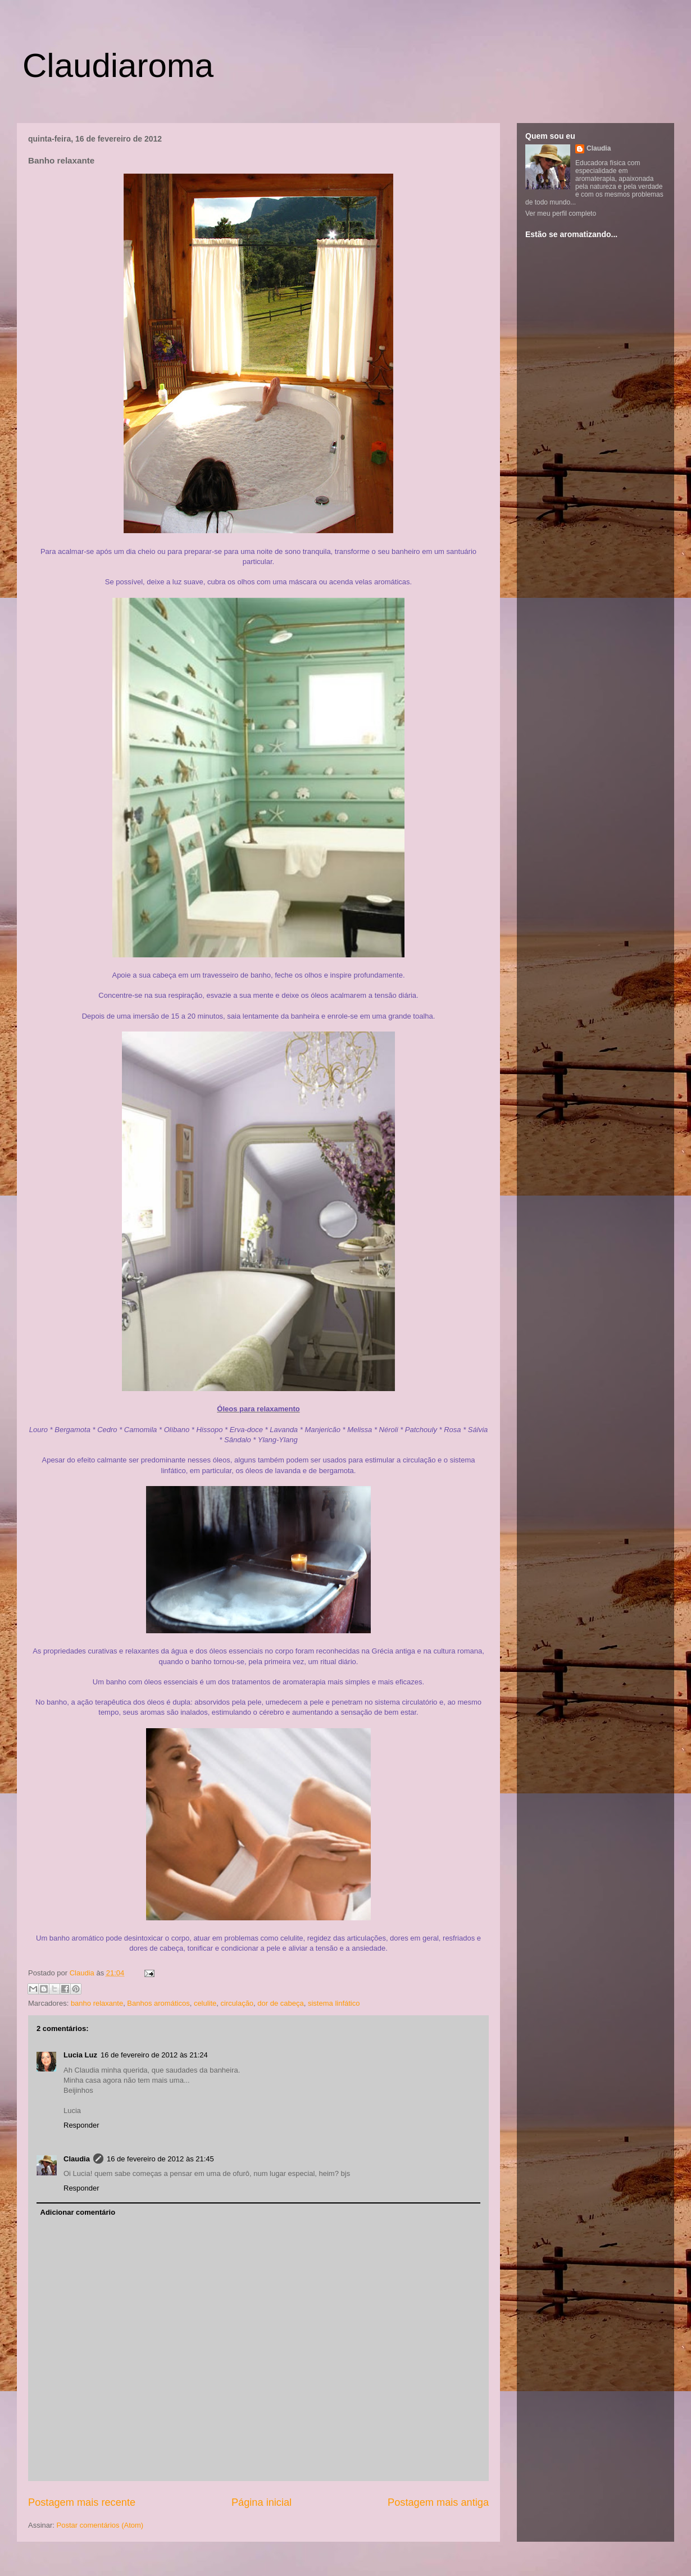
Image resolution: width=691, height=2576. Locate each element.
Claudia (83, 1973)
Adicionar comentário (78, 2212)
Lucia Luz (80, 2055)
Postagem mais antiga (438, 2502)
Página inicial (261, 2502)
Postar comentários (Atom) (100, 2525)
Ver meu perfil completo (560, 213)
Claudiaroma (117, 65)
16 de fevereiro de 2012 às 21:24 (154, 2055)
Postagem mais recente (81, 2502)
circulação (237, 2003)
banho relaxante (97, 2003)
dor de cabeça (280, 2003)
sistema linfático (334, 2003)
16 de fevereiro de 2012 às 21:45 (160, 2159)
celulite (205, 2003)
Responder (81, 2125)
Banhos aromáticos (158, 2003)
